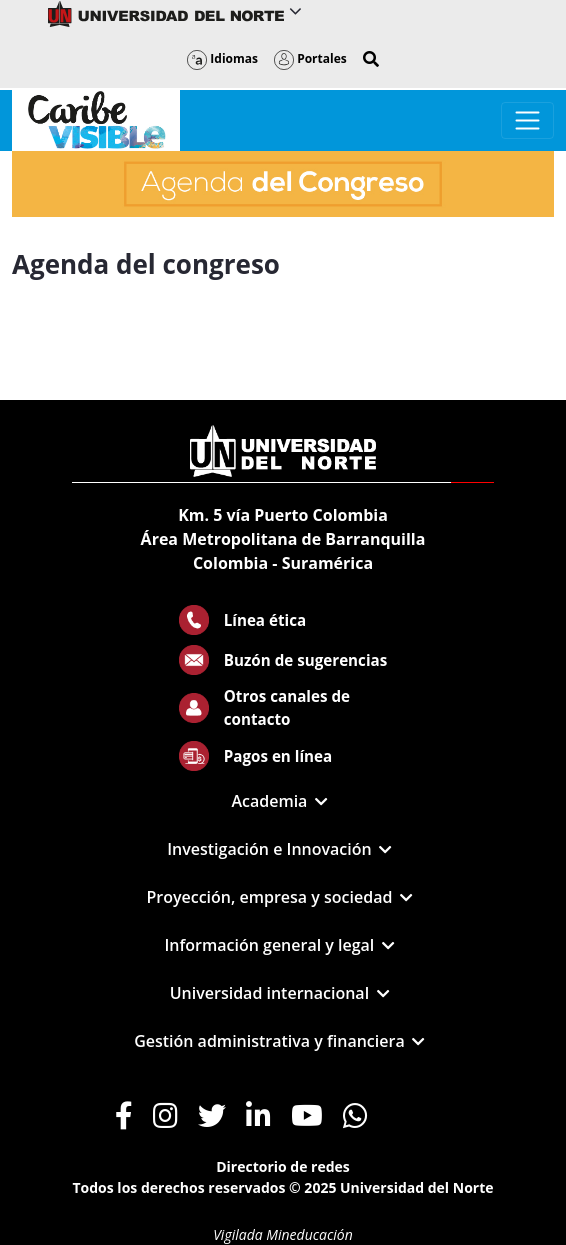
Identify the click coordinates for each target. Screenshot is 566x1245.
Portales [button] (310, 58)
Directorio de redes (283, 1166)
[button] (371, 59)
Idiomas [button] (222, 58)
